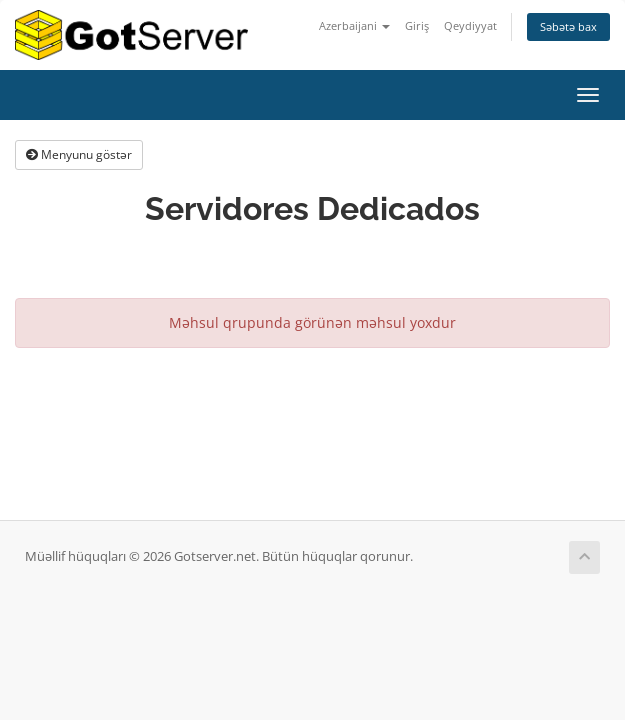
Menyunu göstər (79, 154)
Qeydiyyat (470, 25)
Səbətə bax (568, 26)
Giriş (417, 25)
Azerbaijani (354, 25)
